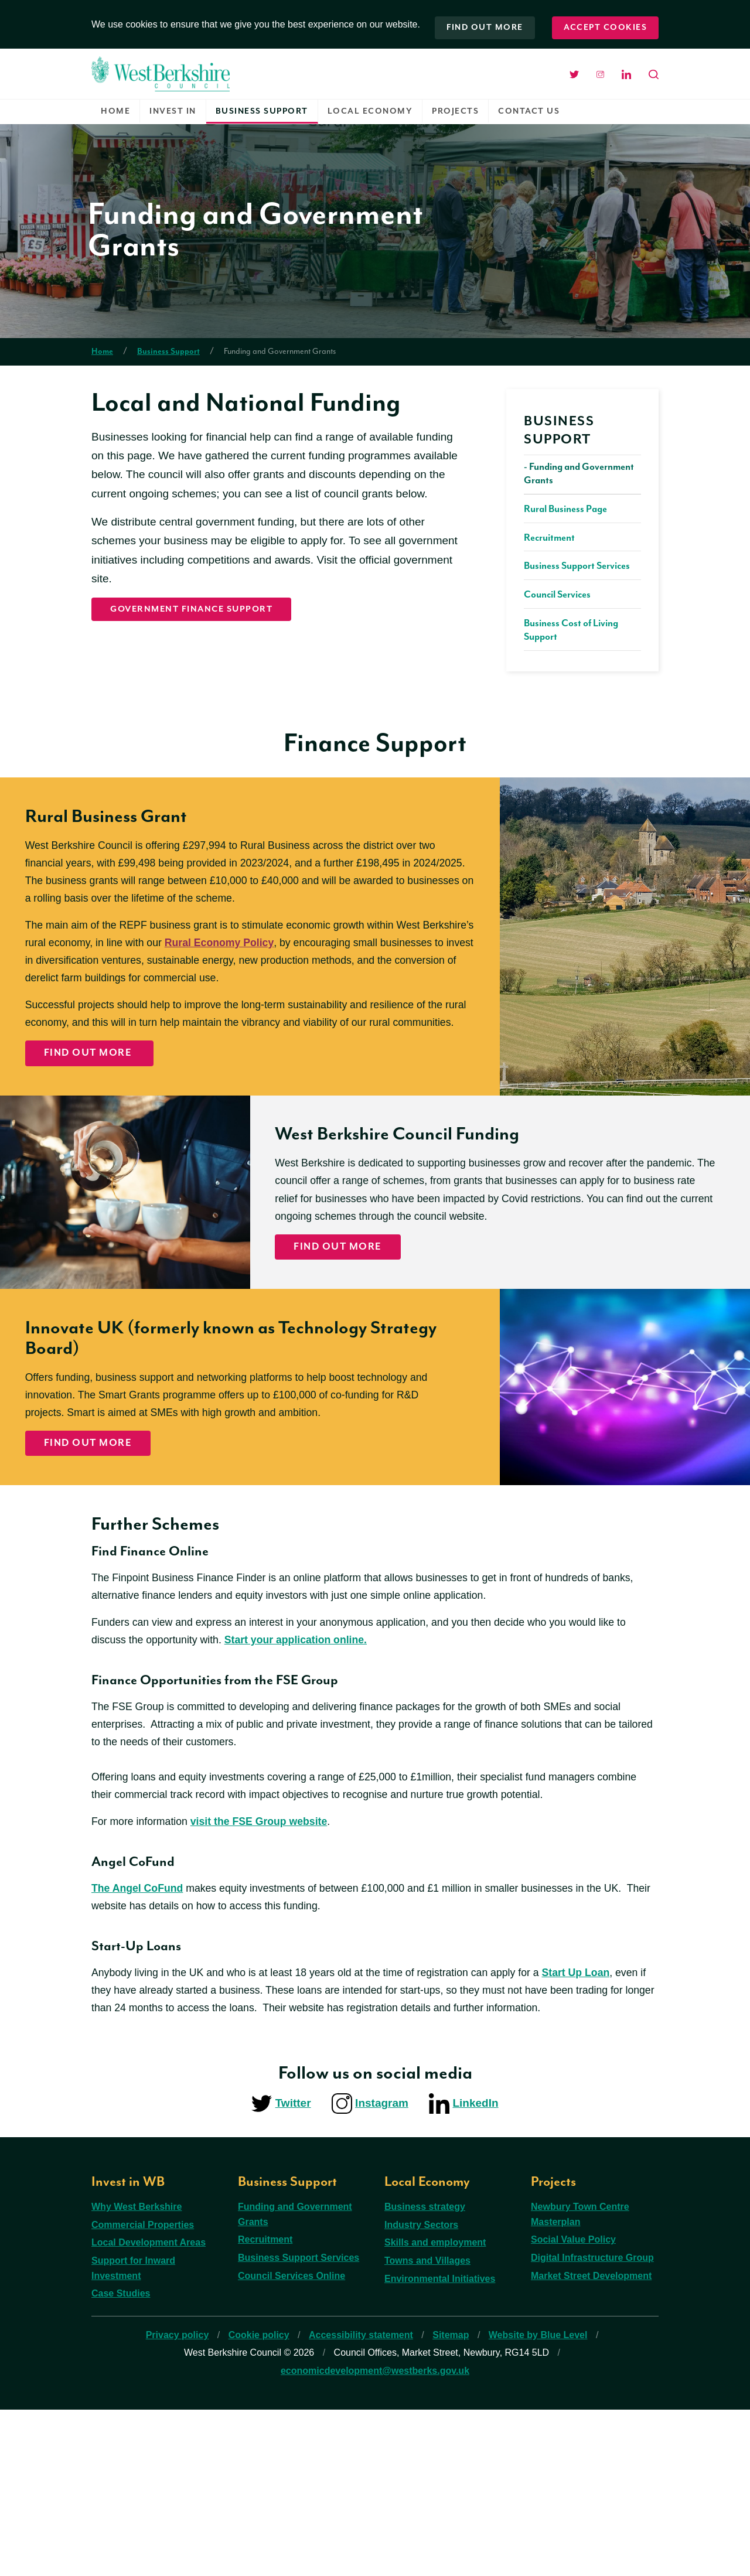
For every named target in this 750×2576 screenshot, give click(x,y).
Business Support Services (298, 2424)
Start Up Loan (612, 2133)
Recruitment (265, 2406)
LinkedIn (475, 2269)
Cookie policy (259, 2501)
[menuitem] (115, 106)
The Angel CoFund (140, 2046)
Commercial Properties (142, 2391)
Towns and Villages (427, 2427)
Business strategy (424, 2374)
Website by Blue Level (538, 2501)
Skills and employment (435, 2409)
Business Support (262, 105)
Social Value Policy (573, 2406)
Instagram (381, 2269)
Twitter (293, 2269)
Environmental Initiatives (439, 2445)
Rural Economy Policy (304, 977)
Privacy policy (177, 2501)
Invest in (172, 105)
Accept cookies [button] (605, 21)
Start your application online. (323, 1787)
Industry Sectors (421, 2391)
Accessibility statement (361, 2501)
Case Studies (120, 2460)
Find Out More (101, 1114)
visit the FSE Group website (271, 1978)
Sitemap (450, 2501)
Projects (455, 105)
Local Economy (370, 105)
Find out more (481, 21)
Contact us (529, 105)
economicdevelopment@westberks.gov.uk (375, 2537)
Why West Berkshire (136, 2374)
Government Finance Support (201, 605)
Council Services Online (291, 2442)
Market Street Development (591, 2442)
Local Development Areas (148, 2409)
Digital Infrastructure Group (592, 2424)
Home (115, 105)
